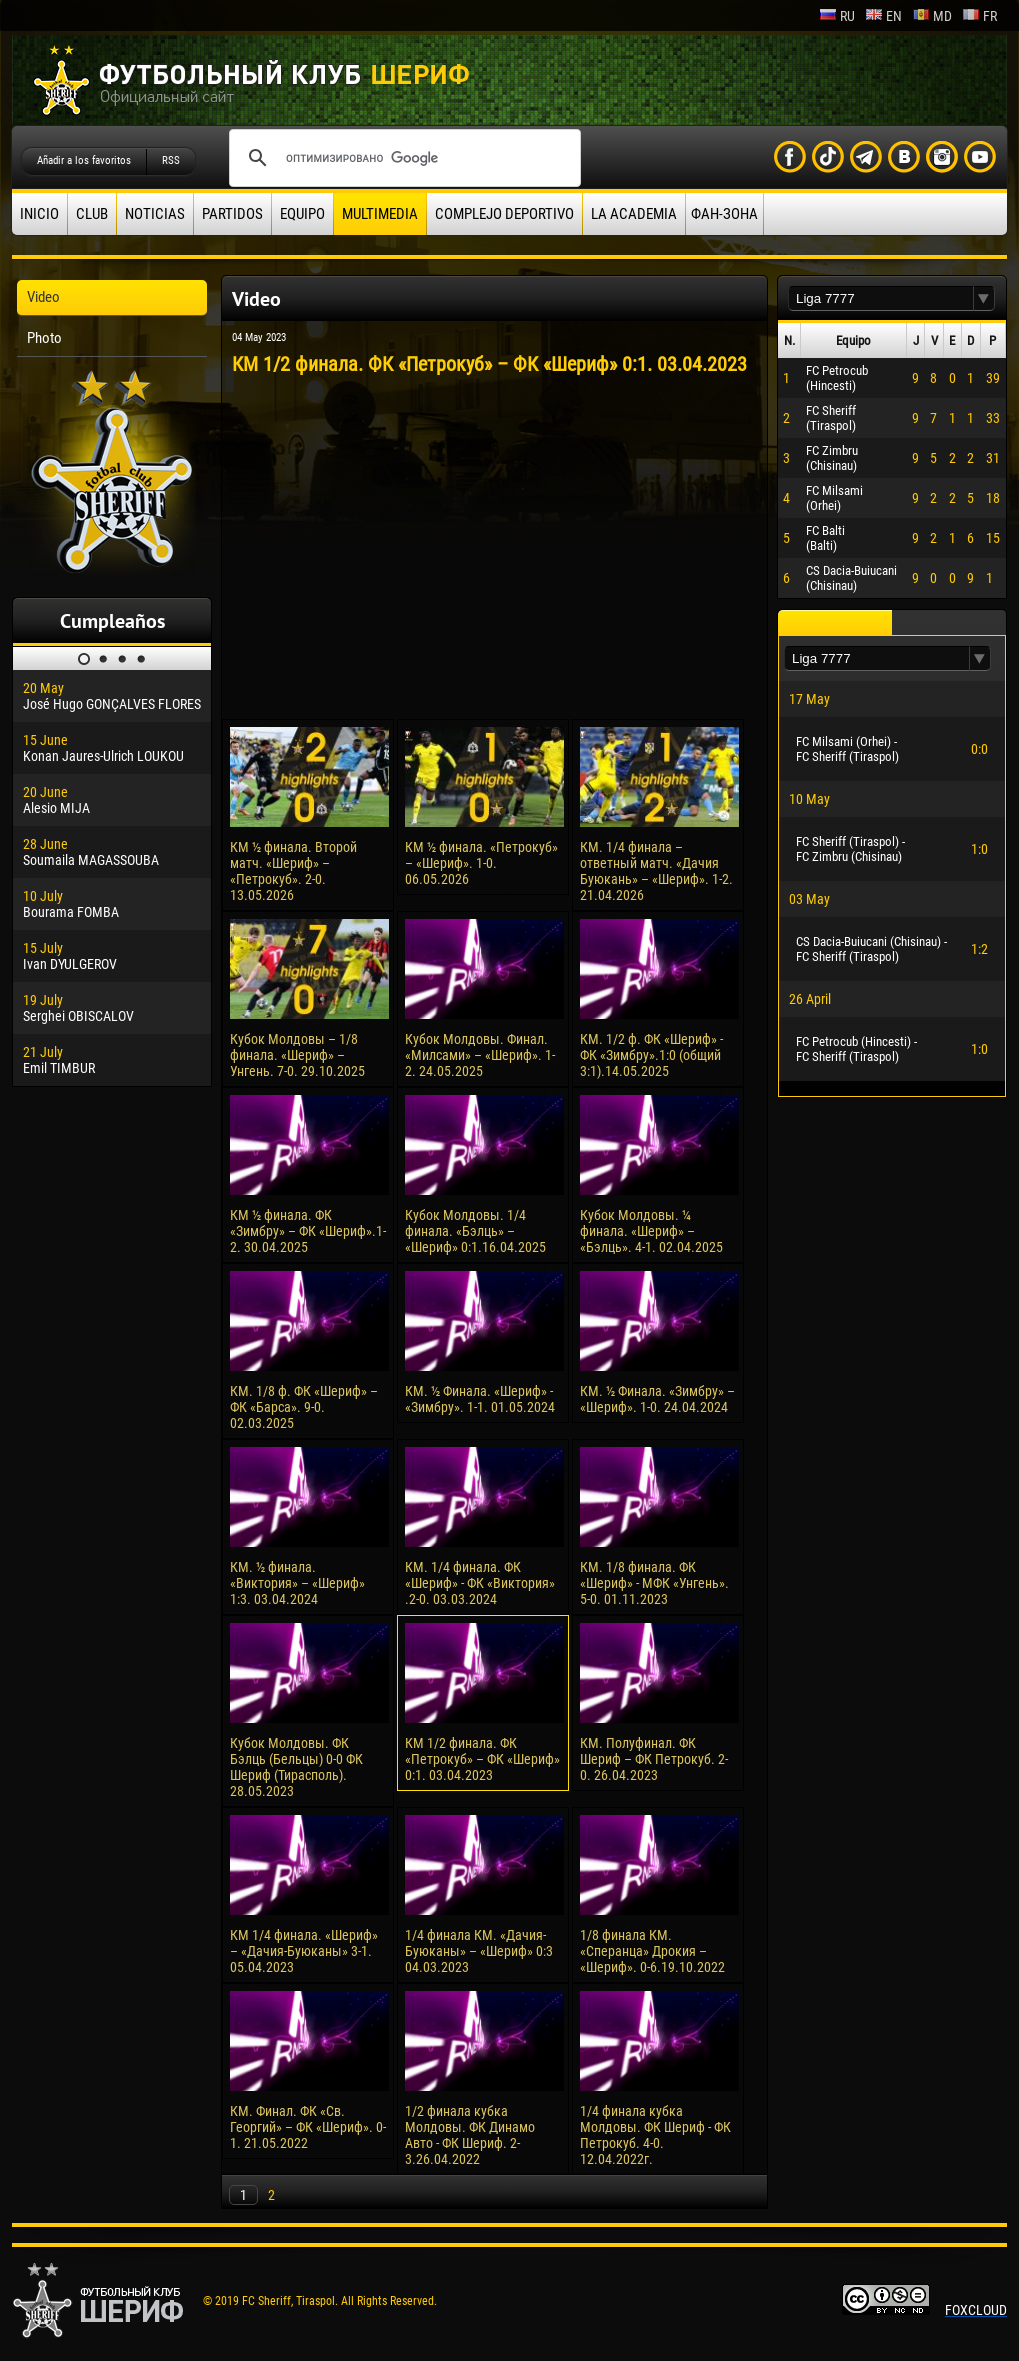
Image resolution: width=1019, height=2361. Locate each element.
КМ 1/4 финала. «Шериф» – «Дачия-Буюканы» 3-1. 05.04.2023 (304, 1951)
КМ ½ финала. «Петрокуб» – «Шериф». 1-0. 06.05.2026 (481, 863)
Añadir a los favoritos (84, 160)
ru (837, 16)
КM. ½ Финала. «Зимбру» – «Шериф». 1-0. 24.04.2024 (657, 1399)
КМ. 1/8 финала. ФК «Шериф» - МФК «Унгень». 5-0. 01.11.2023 (654, 1583)
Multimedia (380, 214)
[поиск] (402, 158)
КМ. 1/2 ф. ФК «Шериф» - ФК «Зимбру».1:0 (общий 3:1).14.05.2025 (651, 1055)
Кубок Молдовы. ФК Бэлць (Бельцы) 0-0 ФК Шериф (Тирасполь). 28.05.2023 (296, 1767)
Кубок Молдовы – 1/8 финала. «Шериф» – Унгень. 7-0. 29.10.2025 (297, 1055)
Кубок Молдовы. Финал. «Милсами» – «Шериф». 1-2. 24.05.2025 (480, 1055)
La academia (634, 214)
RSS (171, 160)
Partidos (232, 214)
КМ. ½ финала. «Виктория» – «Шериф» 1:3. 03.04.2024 (297, 1583)
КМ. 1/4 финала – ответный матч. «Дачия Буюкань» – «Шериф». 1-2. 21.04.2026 (656, 871)
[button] (984, 298)
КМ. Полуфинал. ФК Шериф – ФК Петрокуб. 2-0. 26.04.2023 (654, 1759)
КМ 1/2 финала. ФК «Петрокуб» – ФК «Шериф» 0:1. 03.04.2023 (482, 1759)
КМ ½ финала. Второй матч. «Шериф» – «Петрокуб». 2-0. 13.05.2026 (293, 871)
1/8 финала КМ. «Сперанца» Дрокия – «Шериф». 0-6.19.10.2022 (652, 1951)
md (932, 16)
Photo (44, 338)
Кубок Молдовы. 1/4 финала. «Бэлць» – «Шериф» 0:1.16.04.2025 (475, 1231)
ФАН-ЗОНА (724, 214)
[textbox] (881, 298)
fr (979, 16)
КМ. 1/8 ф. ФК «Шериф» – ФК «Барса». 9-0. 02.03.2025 (304, 1407)
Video (43, 297)
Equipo (302, 214)
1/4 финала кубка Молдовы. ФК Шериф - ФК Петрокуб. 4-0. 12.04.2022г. (655, 2135)
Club (92, 214)
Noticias (155, 214)
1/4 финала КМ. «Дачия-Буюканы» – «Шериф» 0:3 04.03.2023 (479, 1951)
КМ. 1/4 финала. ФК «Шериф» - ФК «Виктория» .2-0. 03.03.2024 (480, 1583)
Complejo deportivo (504, 214)
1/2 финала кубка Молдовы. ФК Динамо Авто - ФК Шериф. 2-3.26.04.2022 (470, 2135)
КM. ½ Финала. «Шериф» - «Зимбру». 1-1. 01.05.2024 (480, 1399)
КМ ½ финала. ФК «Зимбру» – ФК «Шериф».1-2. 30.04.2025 (308, 1231)
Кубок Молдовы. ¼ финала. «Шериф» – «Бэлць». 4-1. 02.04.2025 (651, 1231)
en (883, 16)
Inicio (39, 214)
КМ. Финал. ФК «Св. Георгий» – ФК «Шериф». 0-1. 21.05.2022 (308, 2127)
